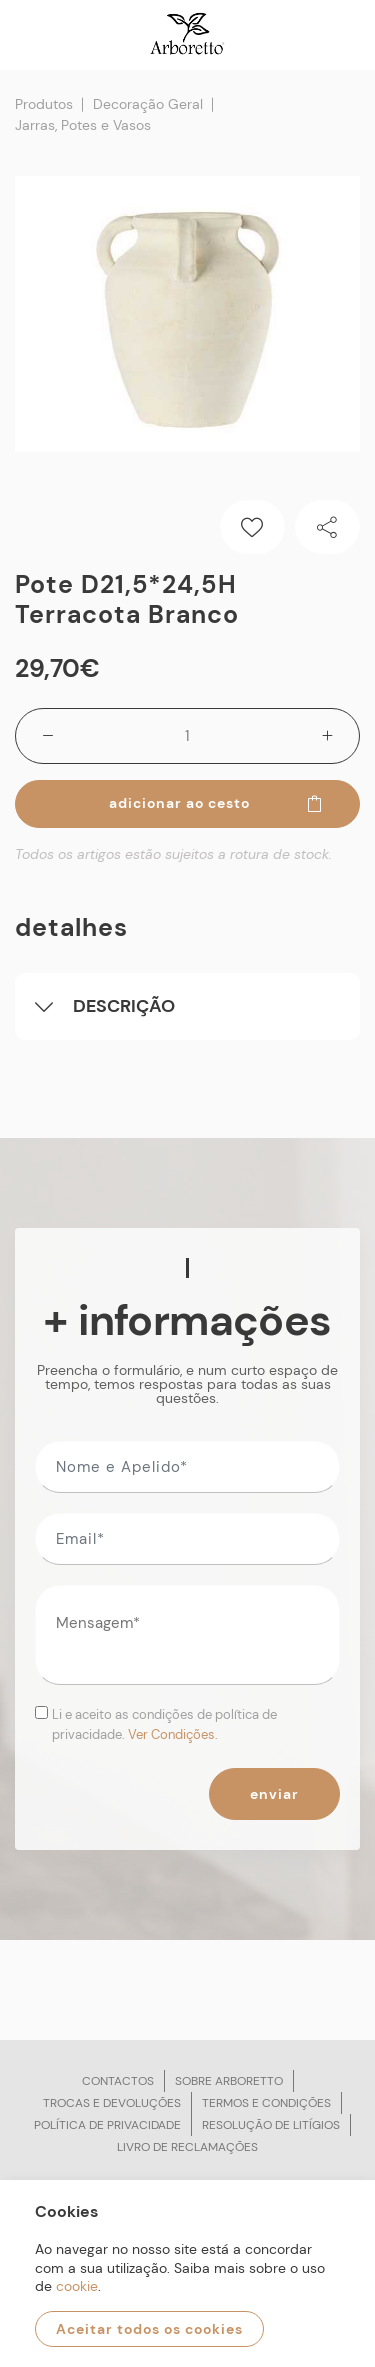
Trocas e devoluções (112, 2103)
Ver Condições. (173, 1734)
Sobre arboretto (229, 2081)
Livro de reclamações (187, 2147)
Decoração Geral (148, 104)
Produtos (44, 104)
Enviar (274, 1794)
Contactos (118, 2081)
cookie (77, 2286)
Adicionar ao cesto (217, 803)
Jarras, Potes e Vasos (83, 125)
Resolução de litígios (271, 2125)
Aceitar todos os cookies (149, 2329)
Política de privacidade (107, 2125)
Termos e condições (266, 2103)
